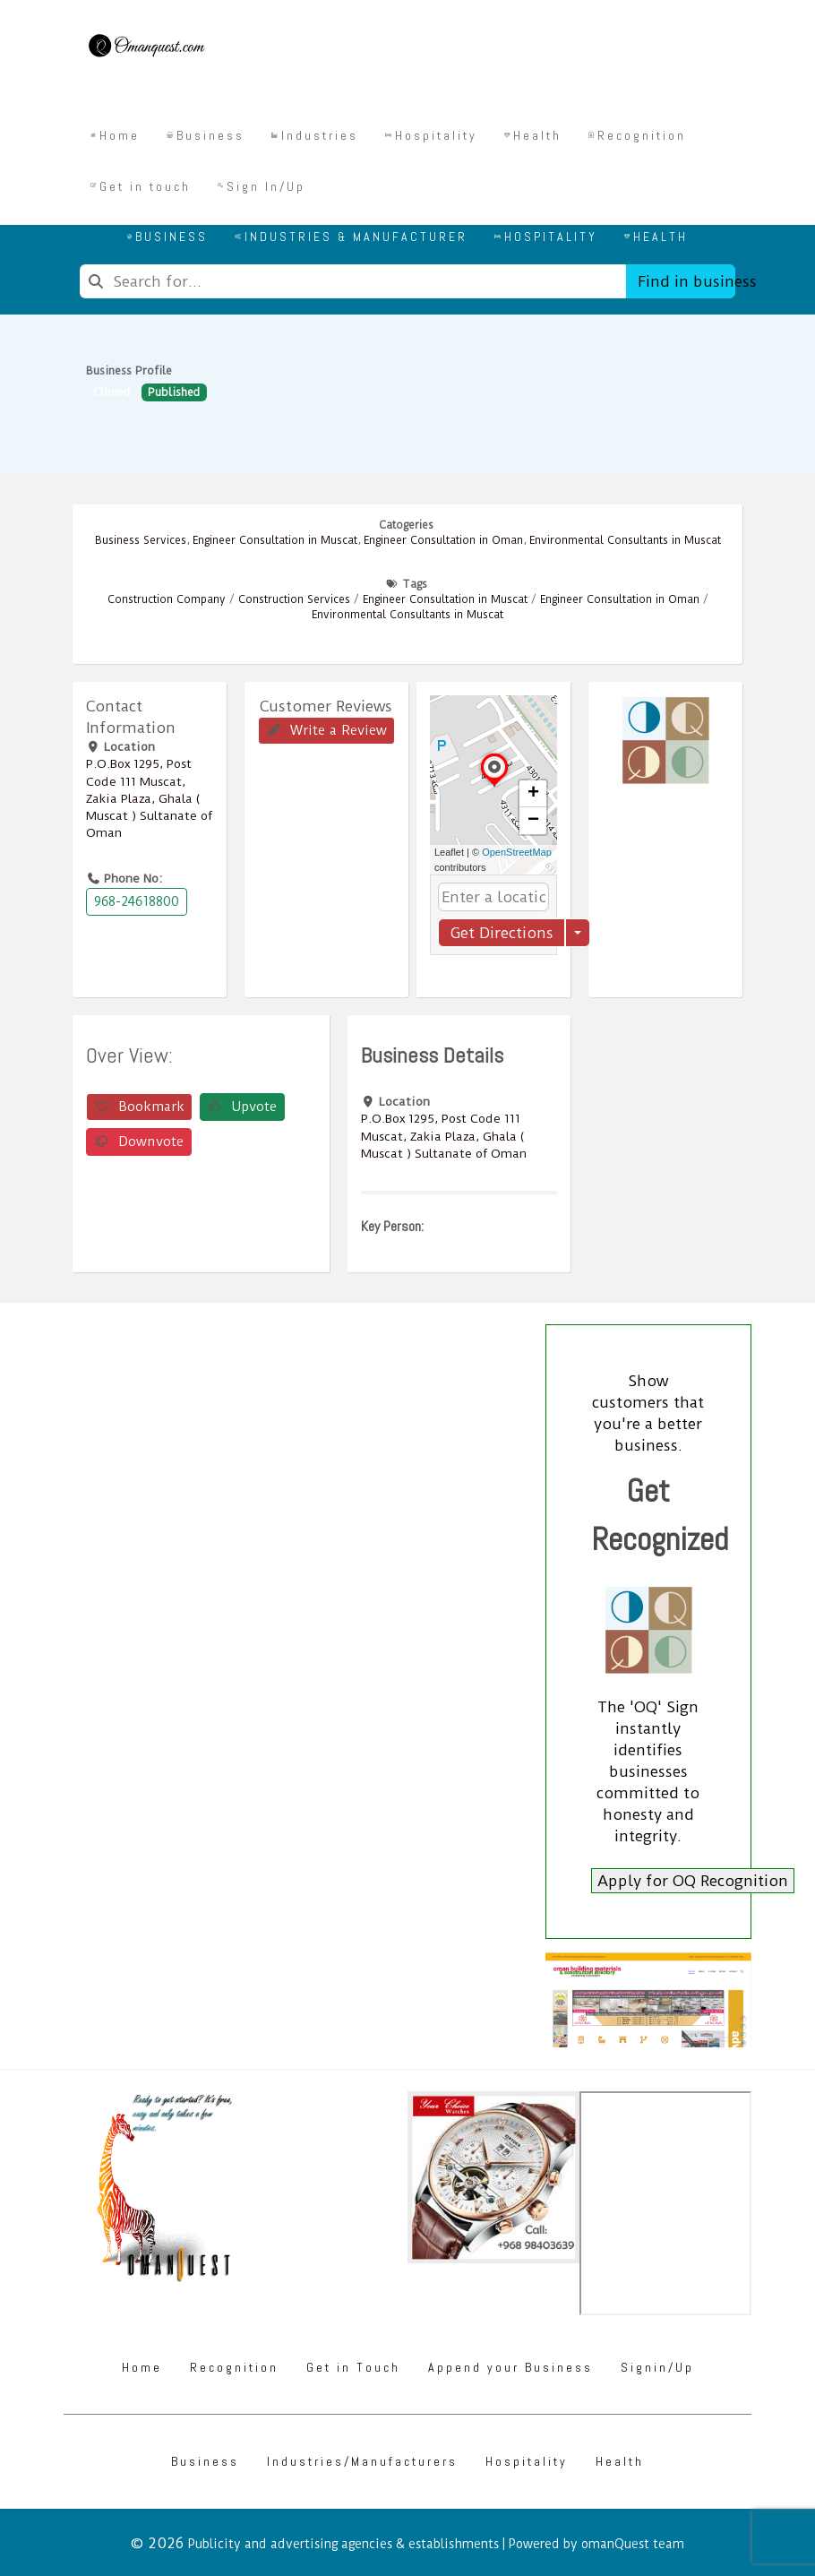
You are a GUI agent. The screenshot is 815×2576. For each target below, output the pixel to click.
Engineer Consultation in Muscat (275, 540)
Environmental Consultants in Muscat (625, 540)
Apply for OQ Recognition (692, 1881)
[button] (494, 786)
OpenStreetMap (517, 852)
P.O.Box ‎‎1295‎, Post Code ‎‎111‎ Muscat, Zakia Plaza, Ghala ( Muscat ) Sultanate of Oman (149, 798)
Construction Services (294, 599)
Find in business (686, 281)
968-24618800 (136, 901)
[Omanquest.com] (146, 48)
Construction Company (166, 599)
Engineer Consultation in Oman (443, 540)
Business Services (140, 540)
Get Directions (501, 933)
